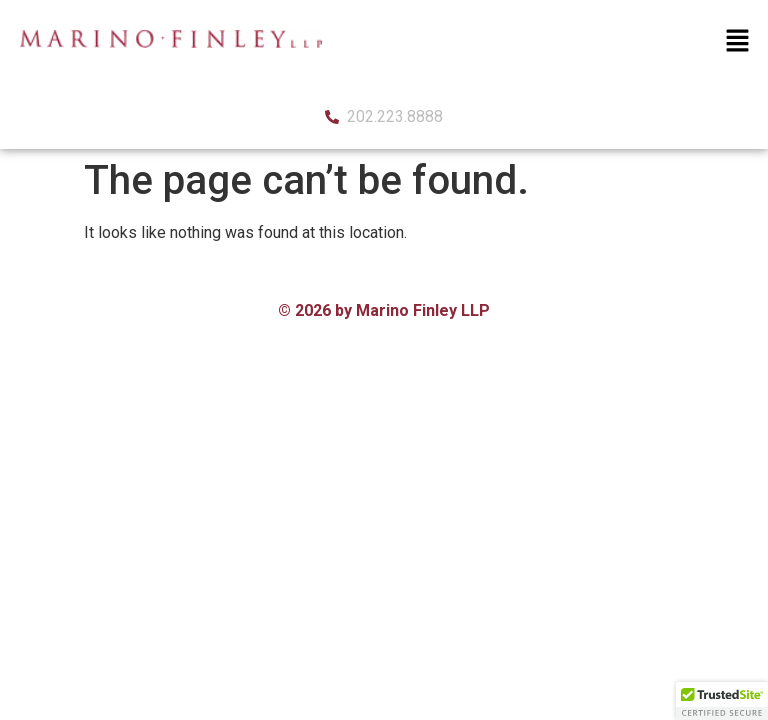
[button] (738, 42)
